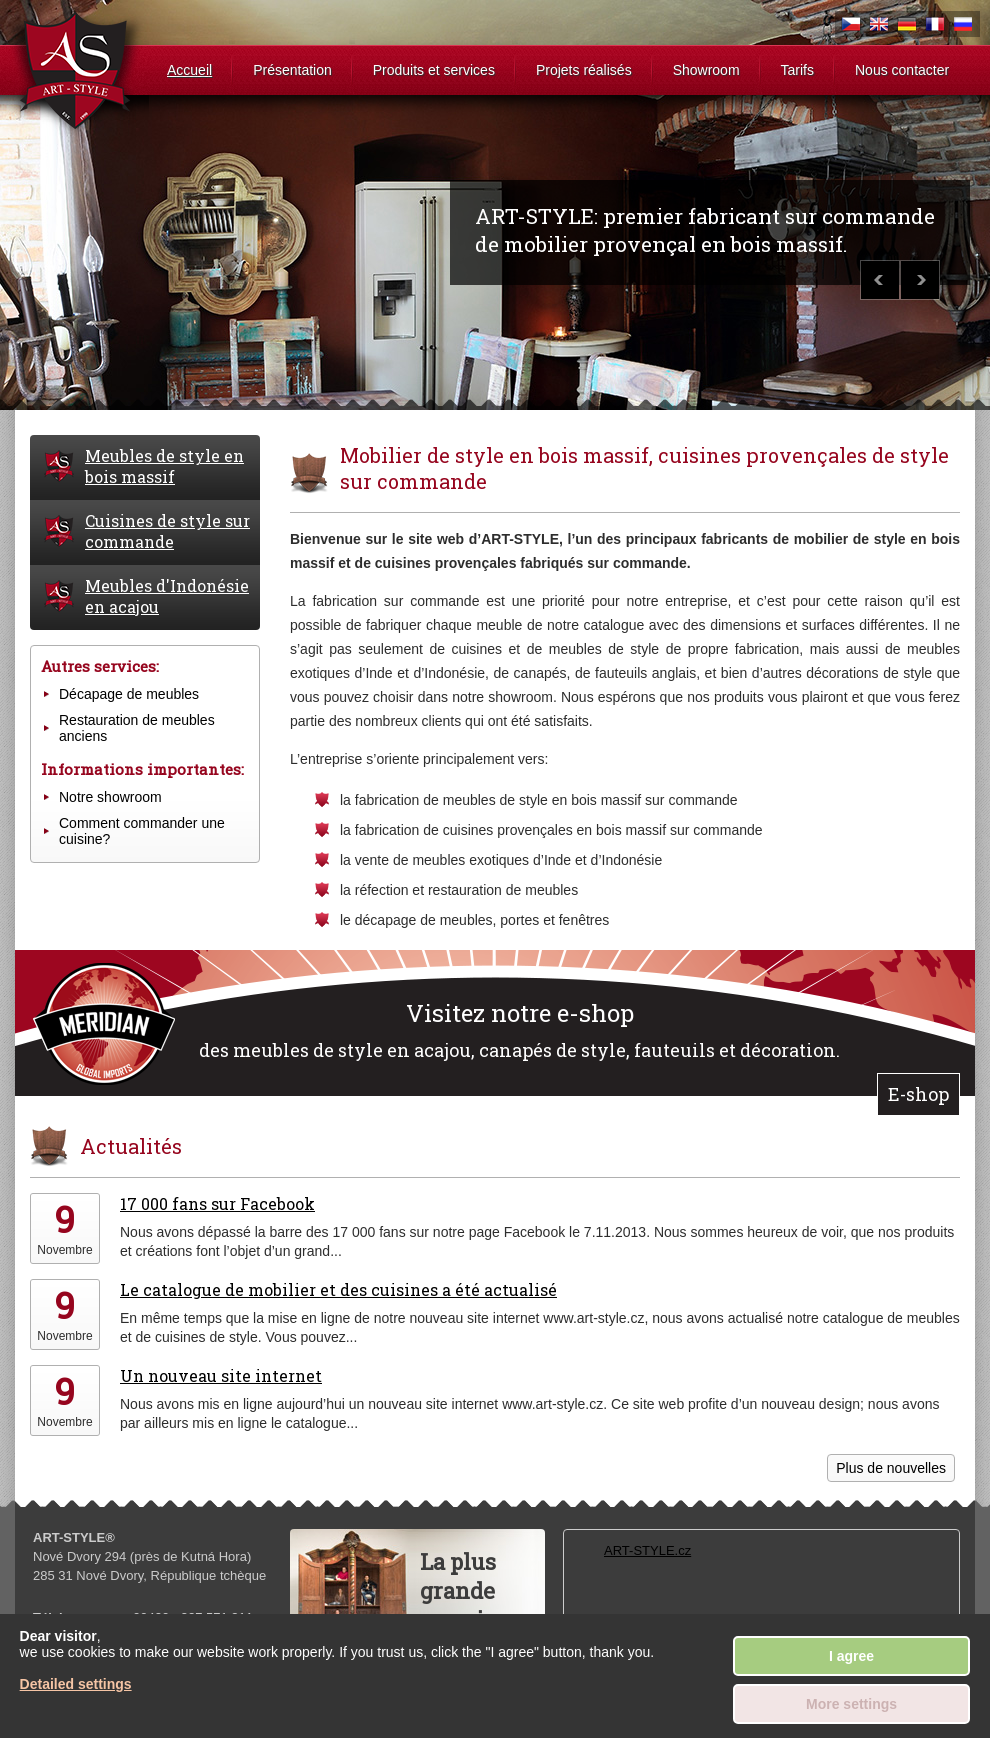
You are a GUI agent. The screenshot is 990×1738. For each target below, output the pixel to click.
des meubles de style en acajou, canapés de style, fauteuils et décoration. (519, 1029)
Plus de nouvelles (891, 1468)
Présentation (292, 70)
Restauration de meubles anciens (137, 728)
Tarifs (797, 70)
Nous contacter (902, 70)
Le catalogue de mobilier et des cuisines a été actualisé (338, 1289)
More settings (851, 1704)
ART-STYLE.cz (647, 1550)
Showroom (706, 70)
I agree (851, 1656)
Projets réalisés (584, 70)
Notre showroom (110, 797)
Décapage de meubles (129, 694)
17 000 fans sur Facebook (217, 1203)
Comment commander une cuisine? (142, 831)
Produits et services (434, 70)
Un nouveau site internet (221, 1375)
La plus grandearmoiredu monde (473, 1605)
